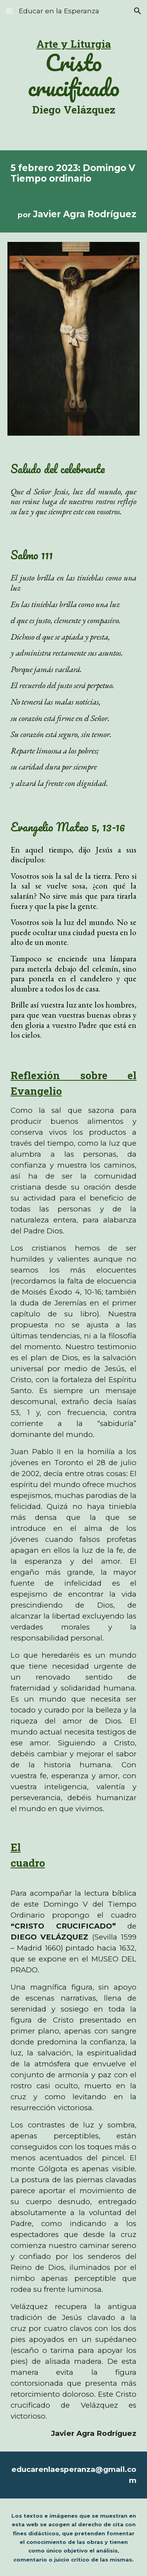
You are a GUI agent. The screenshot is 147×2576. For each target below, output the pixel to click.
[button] (9, 11)
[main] (73, 75)
